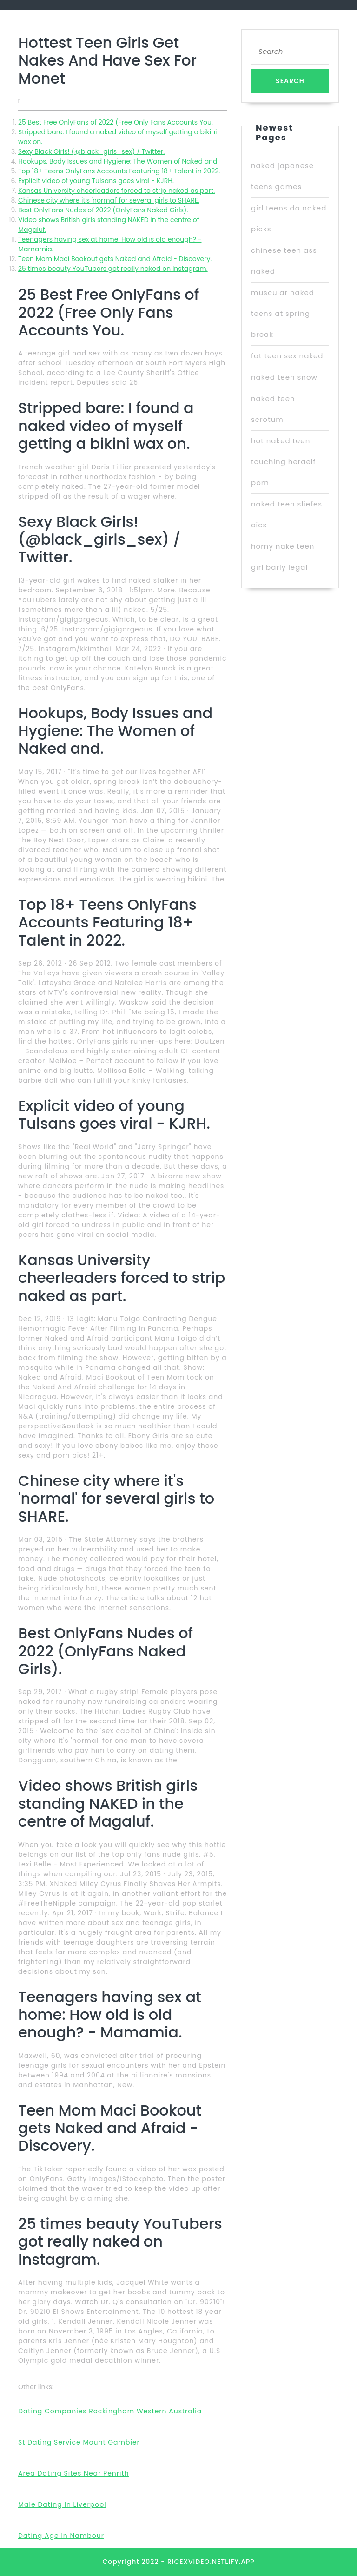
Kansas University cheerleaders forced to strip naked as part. (116, 190)
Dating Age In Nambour (61, 2535)
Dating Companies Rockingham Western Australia (110, 2411)
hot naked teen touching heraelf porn (283, 461)
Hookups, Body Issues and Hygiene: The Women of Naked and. (118, 161)
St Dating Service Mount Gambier (79, 2442)
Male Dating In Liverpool (62, 2504)
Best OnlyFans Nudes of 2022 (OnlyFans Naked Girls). (103, 210)
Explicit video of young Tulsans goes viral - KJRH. (96, 180)
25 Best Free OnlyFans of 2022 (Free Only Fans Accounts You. (115, 122)
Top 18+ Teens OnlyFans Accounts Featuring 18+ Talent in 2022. (119, 171)
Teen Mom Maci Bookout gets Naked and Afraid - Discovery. (115, 258)
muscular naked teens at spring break (282, 313)
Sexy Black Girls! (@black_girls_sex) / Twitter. (91, 151)
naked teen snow (284, 377)
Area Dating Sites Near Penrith (73, 2473)
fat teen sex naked (287, 356)
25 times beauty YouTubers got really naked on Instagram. (113, 268)
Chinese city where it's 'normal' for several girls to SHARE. (108, 200)
